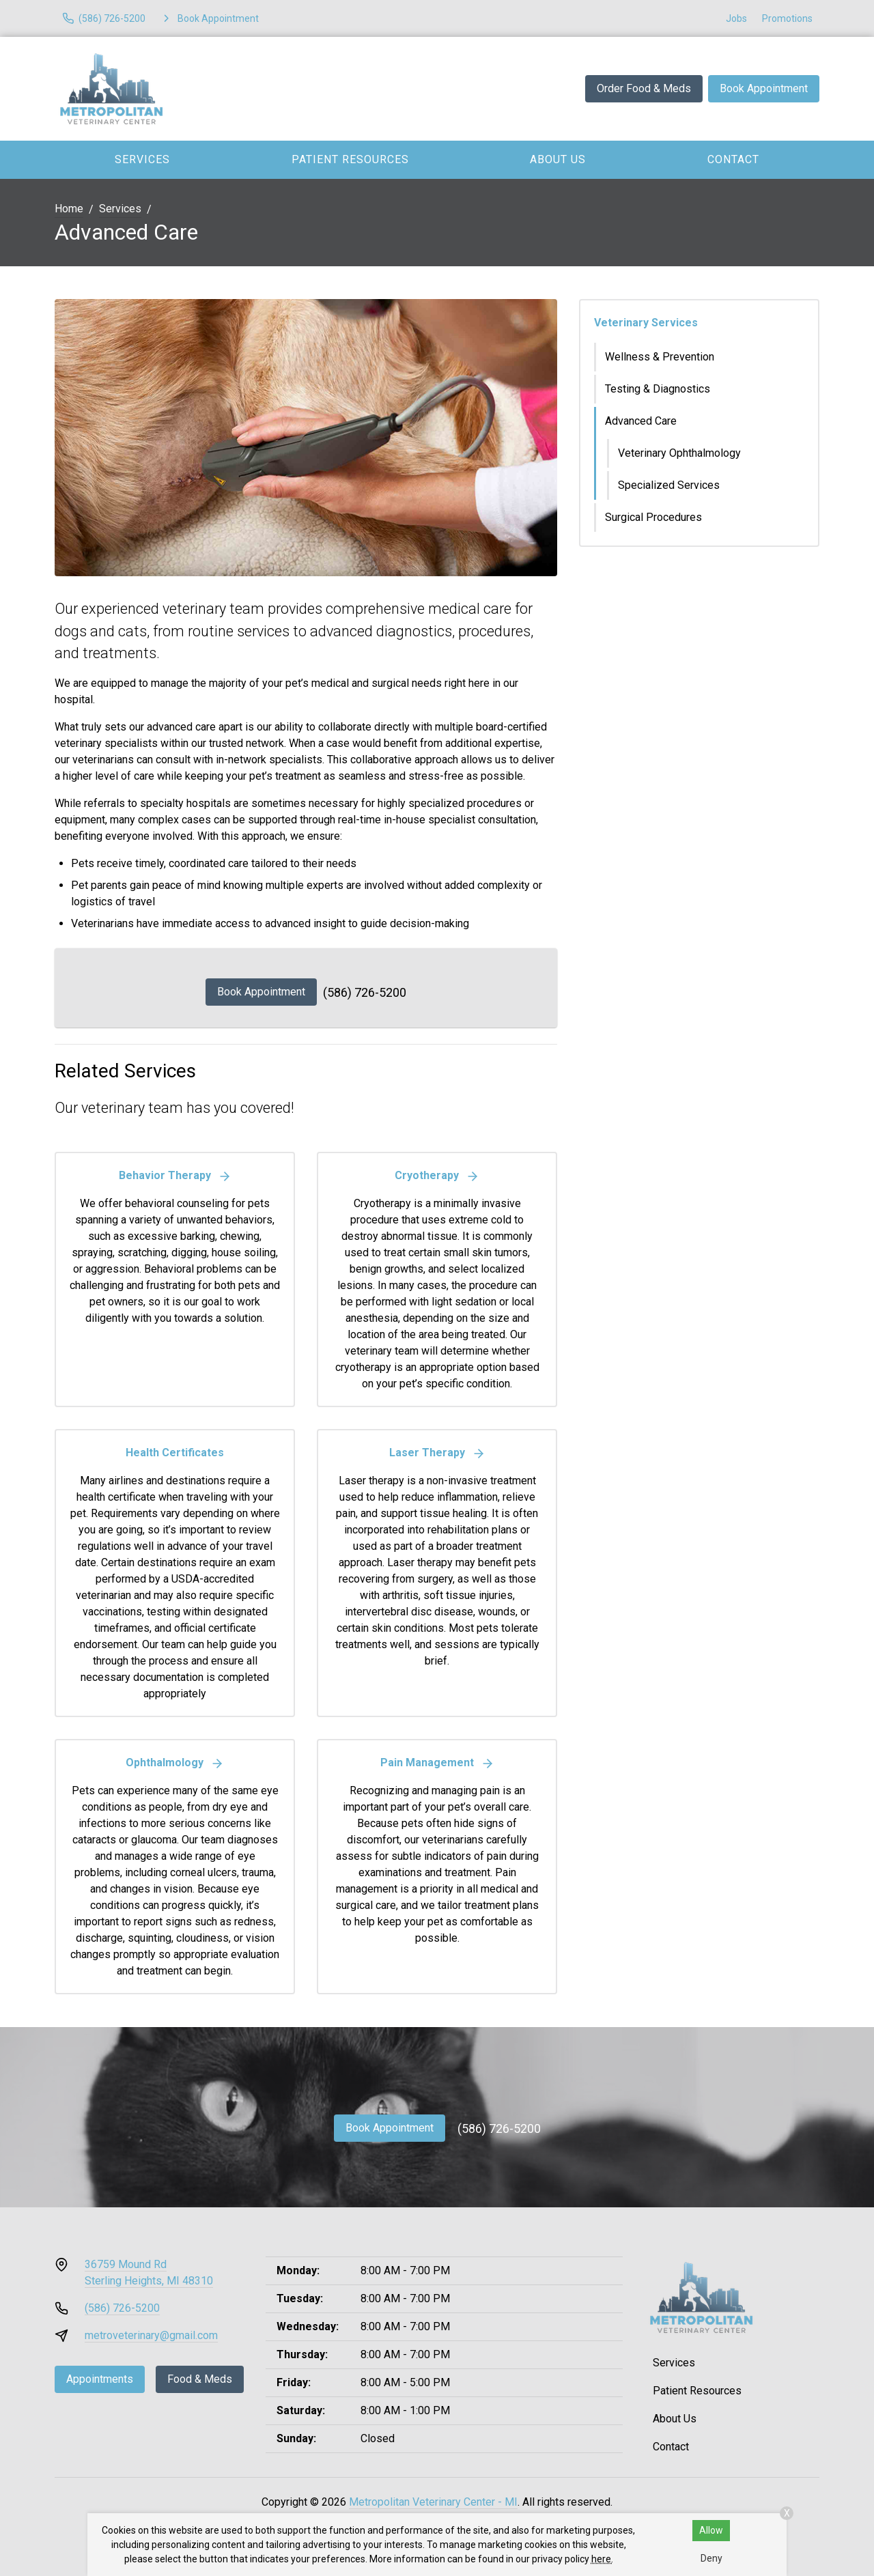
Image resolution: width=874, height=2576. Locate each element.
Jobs (736, 18)
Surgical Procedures (653, 517)
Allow (711, 2530)
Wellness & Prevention (659, 356)
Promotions (787, 18)
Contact (733, 159)
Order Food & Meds (644, 88)
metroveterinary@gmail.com (151, 2335)
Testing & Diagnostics (657, 388)
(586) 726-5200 (364, 992)
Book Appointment (764, 88)
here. (602, 2558)
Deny (711, 2558)
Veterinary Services (646, 322)
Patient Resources (350, 159)
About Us (558, 159)
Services (142, 159)
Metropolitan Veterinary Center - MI (433, 2501)
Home (69, 208)
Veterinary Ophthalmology (679, 453)
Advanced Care (641, 420)
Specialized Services (669, 485)
